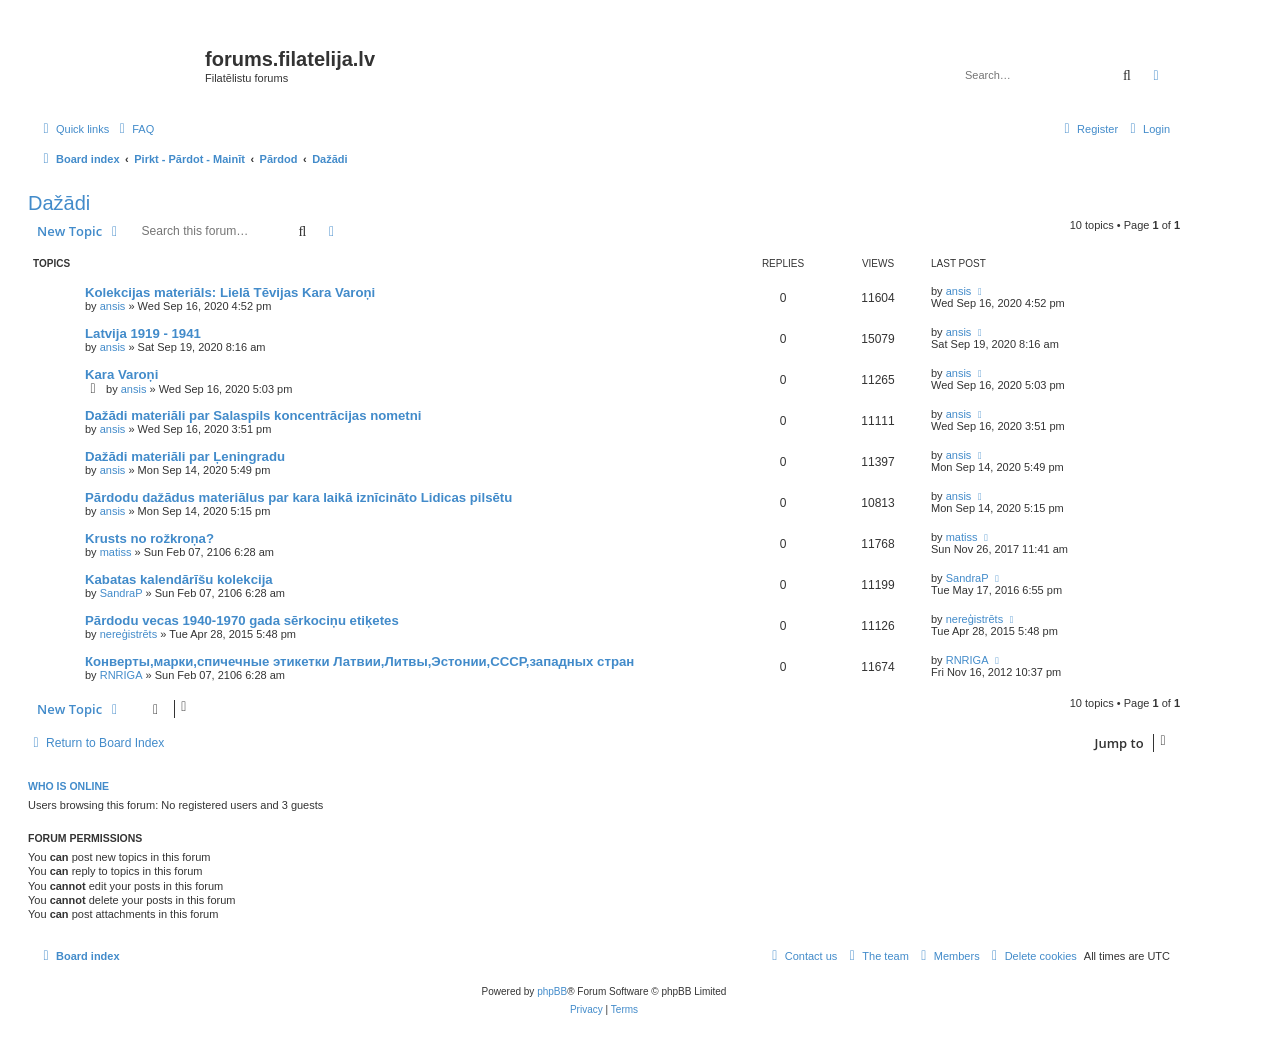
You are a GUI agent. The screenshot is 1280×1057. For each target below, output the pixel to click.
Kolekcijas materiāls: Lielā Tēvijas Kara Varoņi (230, 292)
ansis (113, 306)
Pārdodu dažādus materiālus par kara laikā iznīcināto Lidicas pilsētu (298, 497)
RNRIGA (121, 675)
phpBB (552, 991)
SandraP (121, 593)
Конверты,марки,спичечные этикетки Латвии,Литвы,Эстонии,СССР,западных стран (359, 661)
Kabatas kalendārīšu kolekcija (179, 579)
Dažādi (59, 203)
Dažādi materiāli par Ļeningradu (185, 456)
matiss (116, 552)
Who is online (68, 786)
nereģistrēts (128, 634)
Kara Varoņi (121, 374)
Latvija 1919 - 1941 (143, 333)
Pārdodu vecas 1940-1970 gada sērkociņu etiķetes (242, 620)
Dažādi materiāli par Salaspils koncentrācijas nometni (253, 415)
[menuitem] (134, 129)
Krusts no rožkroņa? (149, 538)
